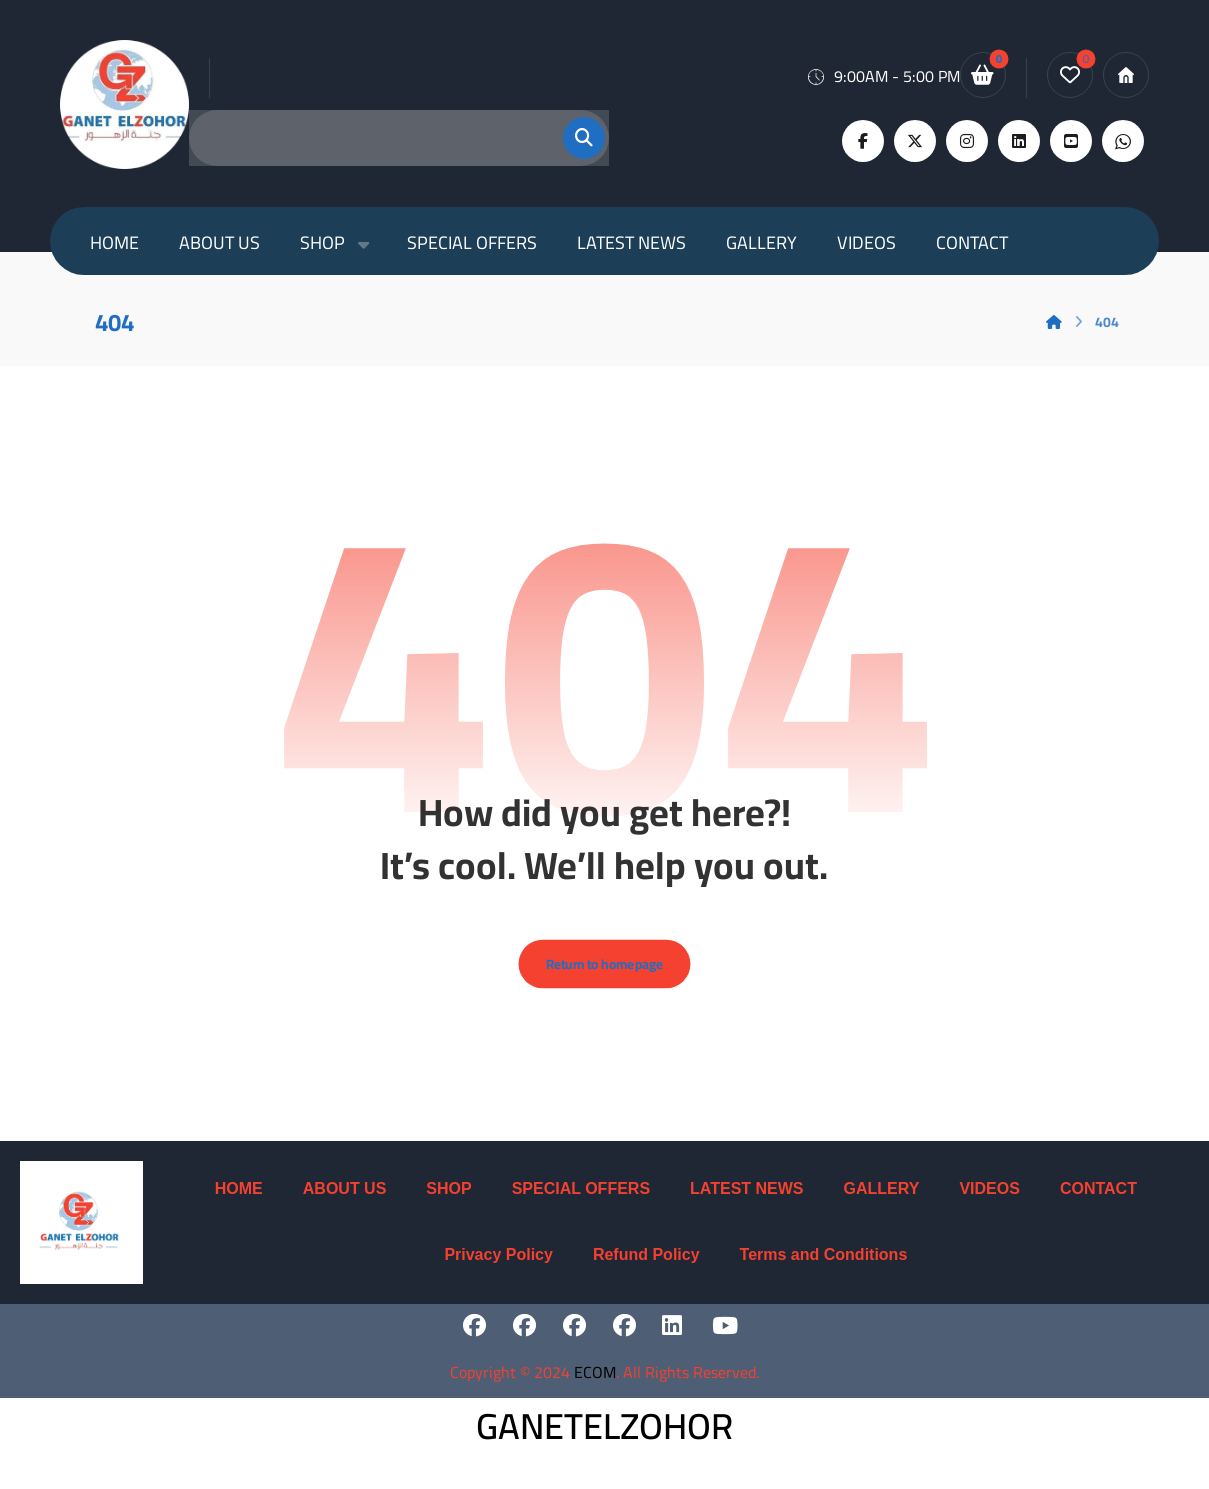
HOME (239, 1203)
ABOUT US (345, 1203)
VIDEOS (989, 1203)
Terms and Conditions (824, 1269)
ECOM (595, 1387)
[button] (572, 138)
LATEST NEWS (746, 1203)
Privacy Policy (498, 1269)
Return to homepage (604, 977)
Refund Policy (646, 1269)
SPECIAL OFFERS (581, 1203)
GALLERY (882, 1203)
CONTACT (1098, 1203)
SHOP (448, 1203)
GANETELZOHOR (604, 1441)
